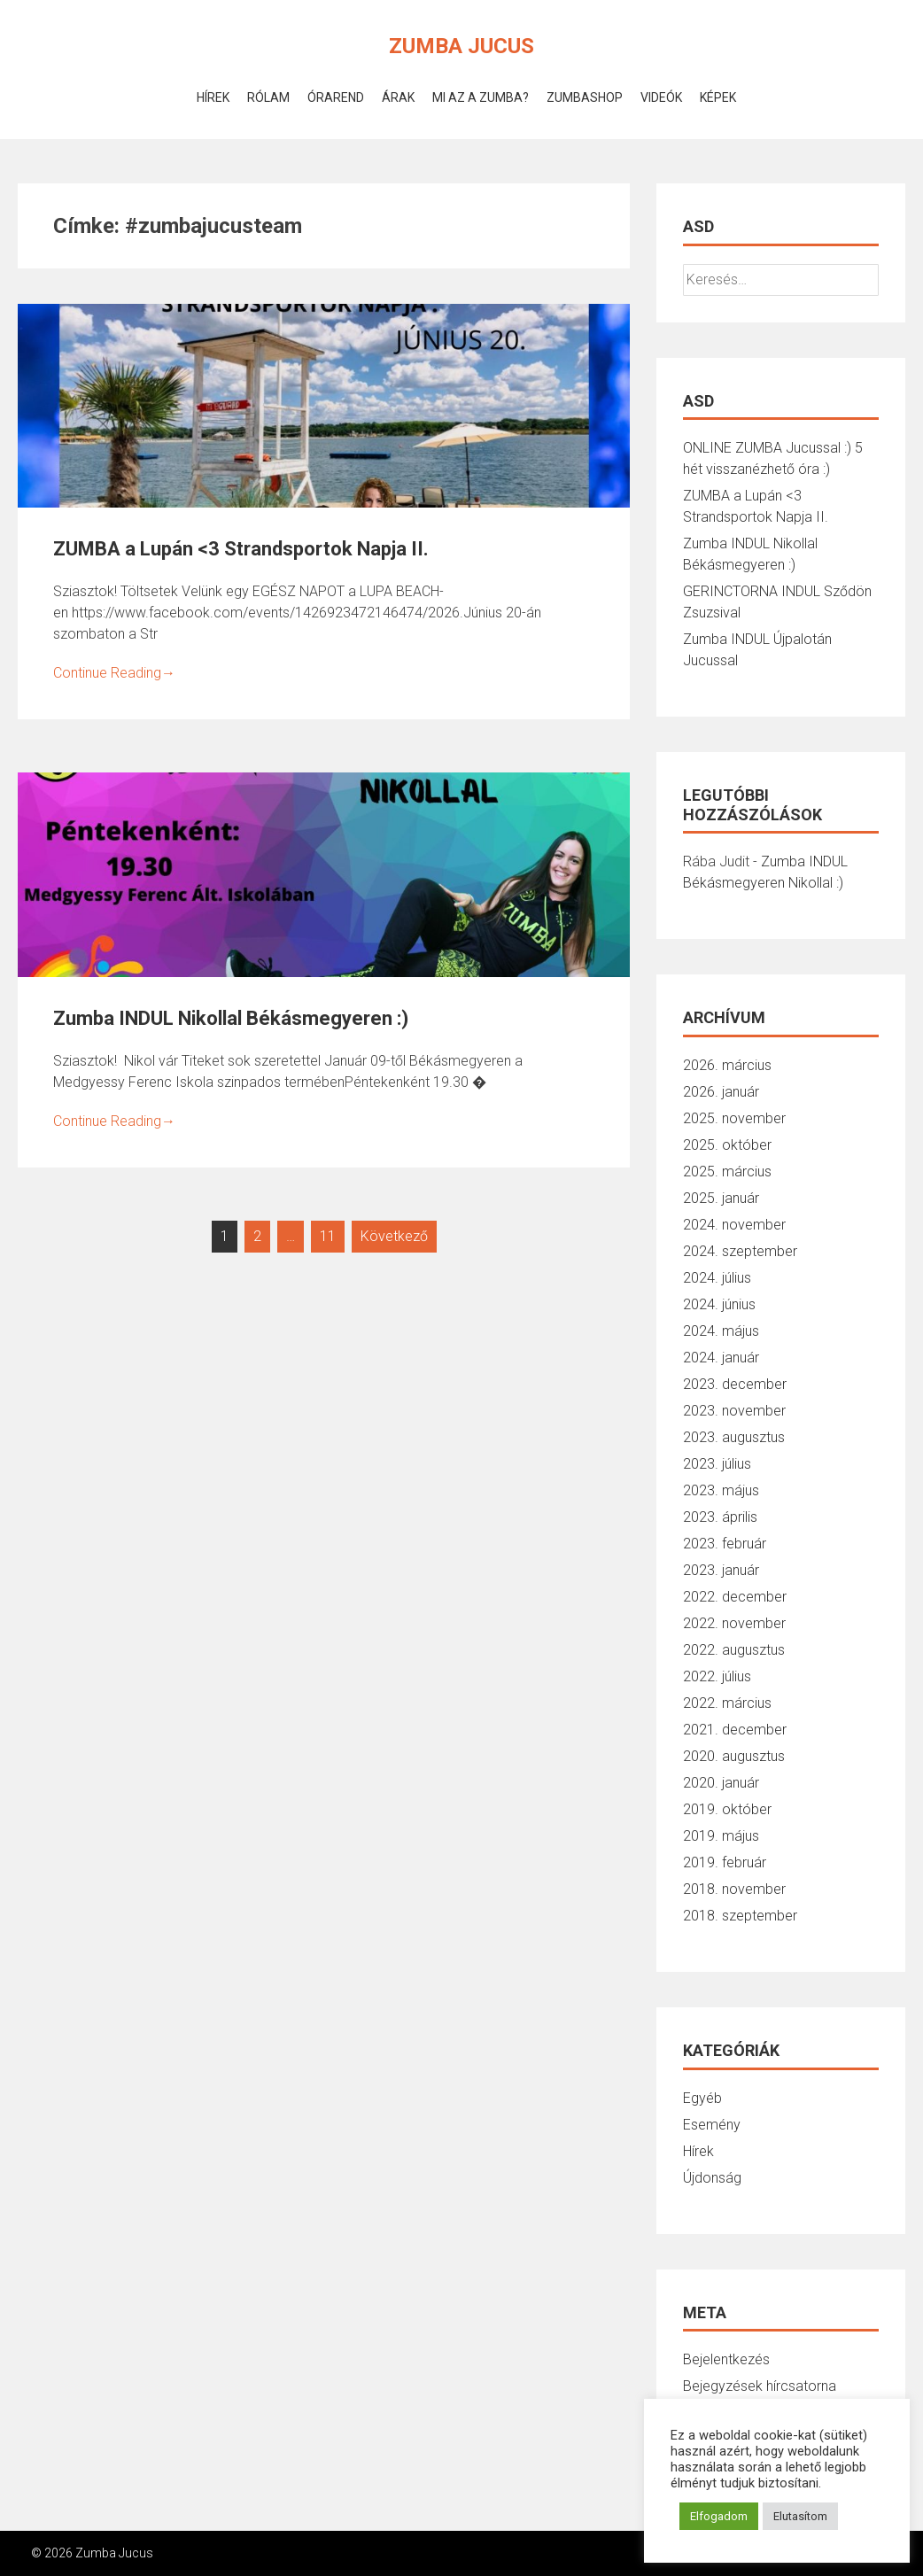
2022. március (727, 1703)
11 (328, 1236)
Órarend (335, 97)
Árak (398, 97)
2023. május (721, 1490)
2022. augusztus (734, 1649)
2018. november (734, 1889)
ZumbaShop (585, 97)
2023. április (720, 1517)
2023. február (724, 1543)
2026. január (721, 1091)
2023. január (721, 1570)
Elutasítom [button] (800, 2516)
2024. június (719, 1304)
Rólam (268, 97)
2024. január (721, 1357)
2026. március (727, 1065)
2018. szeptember (740, 1915)
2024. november (734, 1224)
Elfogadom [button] (719, 2516)
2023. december (735, 1384)
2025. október (727, 1145)
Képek (718, 97)
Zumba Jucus (461, 46)
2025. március (727, 1171)
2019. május (721, 1835)
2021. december (735, 1729)
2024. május (721, 1331)
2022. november (734, 1623)
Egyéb (702, 2098)
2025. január (721, 1198)
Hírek (213, 97)
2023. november (734, 1410)
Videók (661, 97)
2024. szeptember (740, 1251)
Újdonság (712, 2177)
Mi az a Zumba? (480, 97)
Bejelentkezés (726, 2359)
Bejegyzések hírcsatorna (759, 2386)
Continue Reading (114, 672)
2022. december (735, 1596)
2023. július (717, 1463)
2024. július (717, 1277)
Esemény (712, 2124)
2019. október (727, 1809)
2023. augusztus (734, 1437)
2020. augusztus (734, 1756)
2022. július (717, 1676)
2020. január (721, 1782)
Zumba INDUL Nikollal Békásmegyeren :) (230, 1018)
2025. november (734, 1118)
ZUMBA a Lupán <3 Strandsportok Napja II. (241, 549)
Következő (394, 1236)
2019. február (724, 1862)
